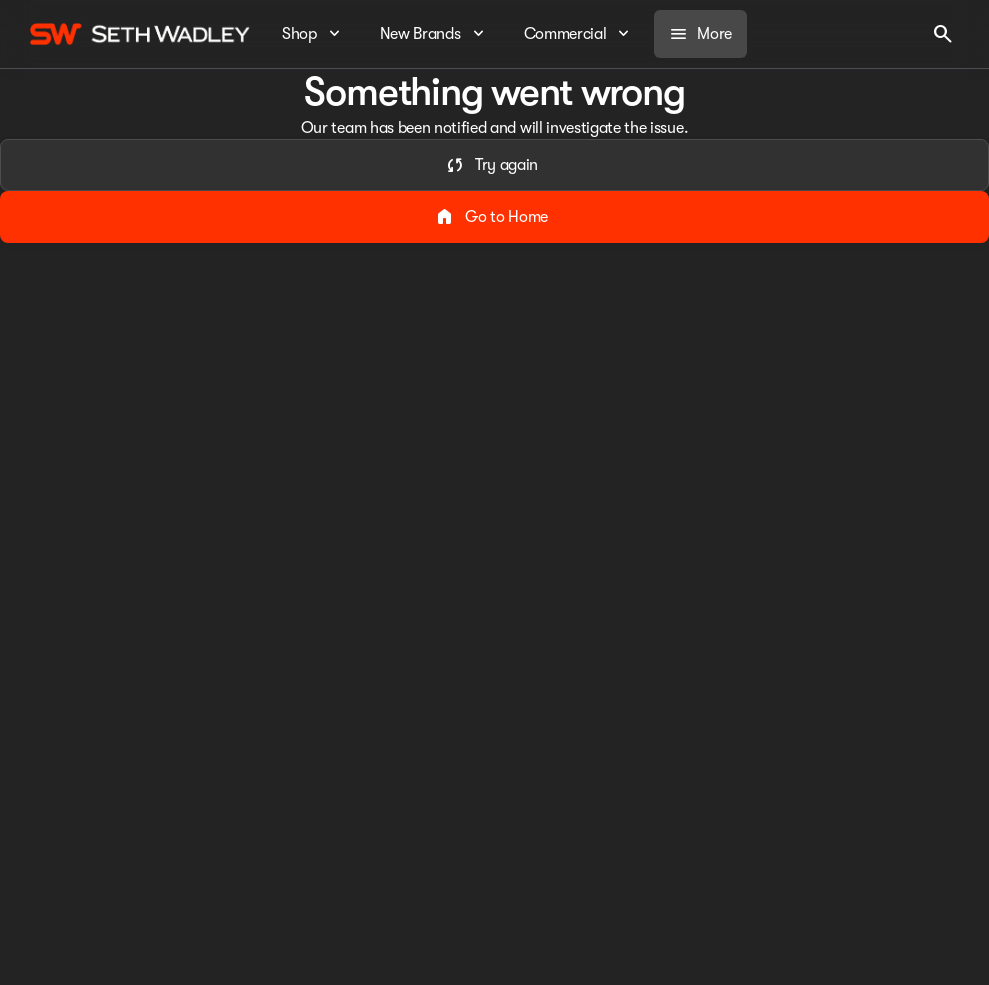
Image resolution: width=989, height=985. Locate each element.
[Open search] (943, 34)
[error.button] (494, 165)
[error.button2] (494, 217)
